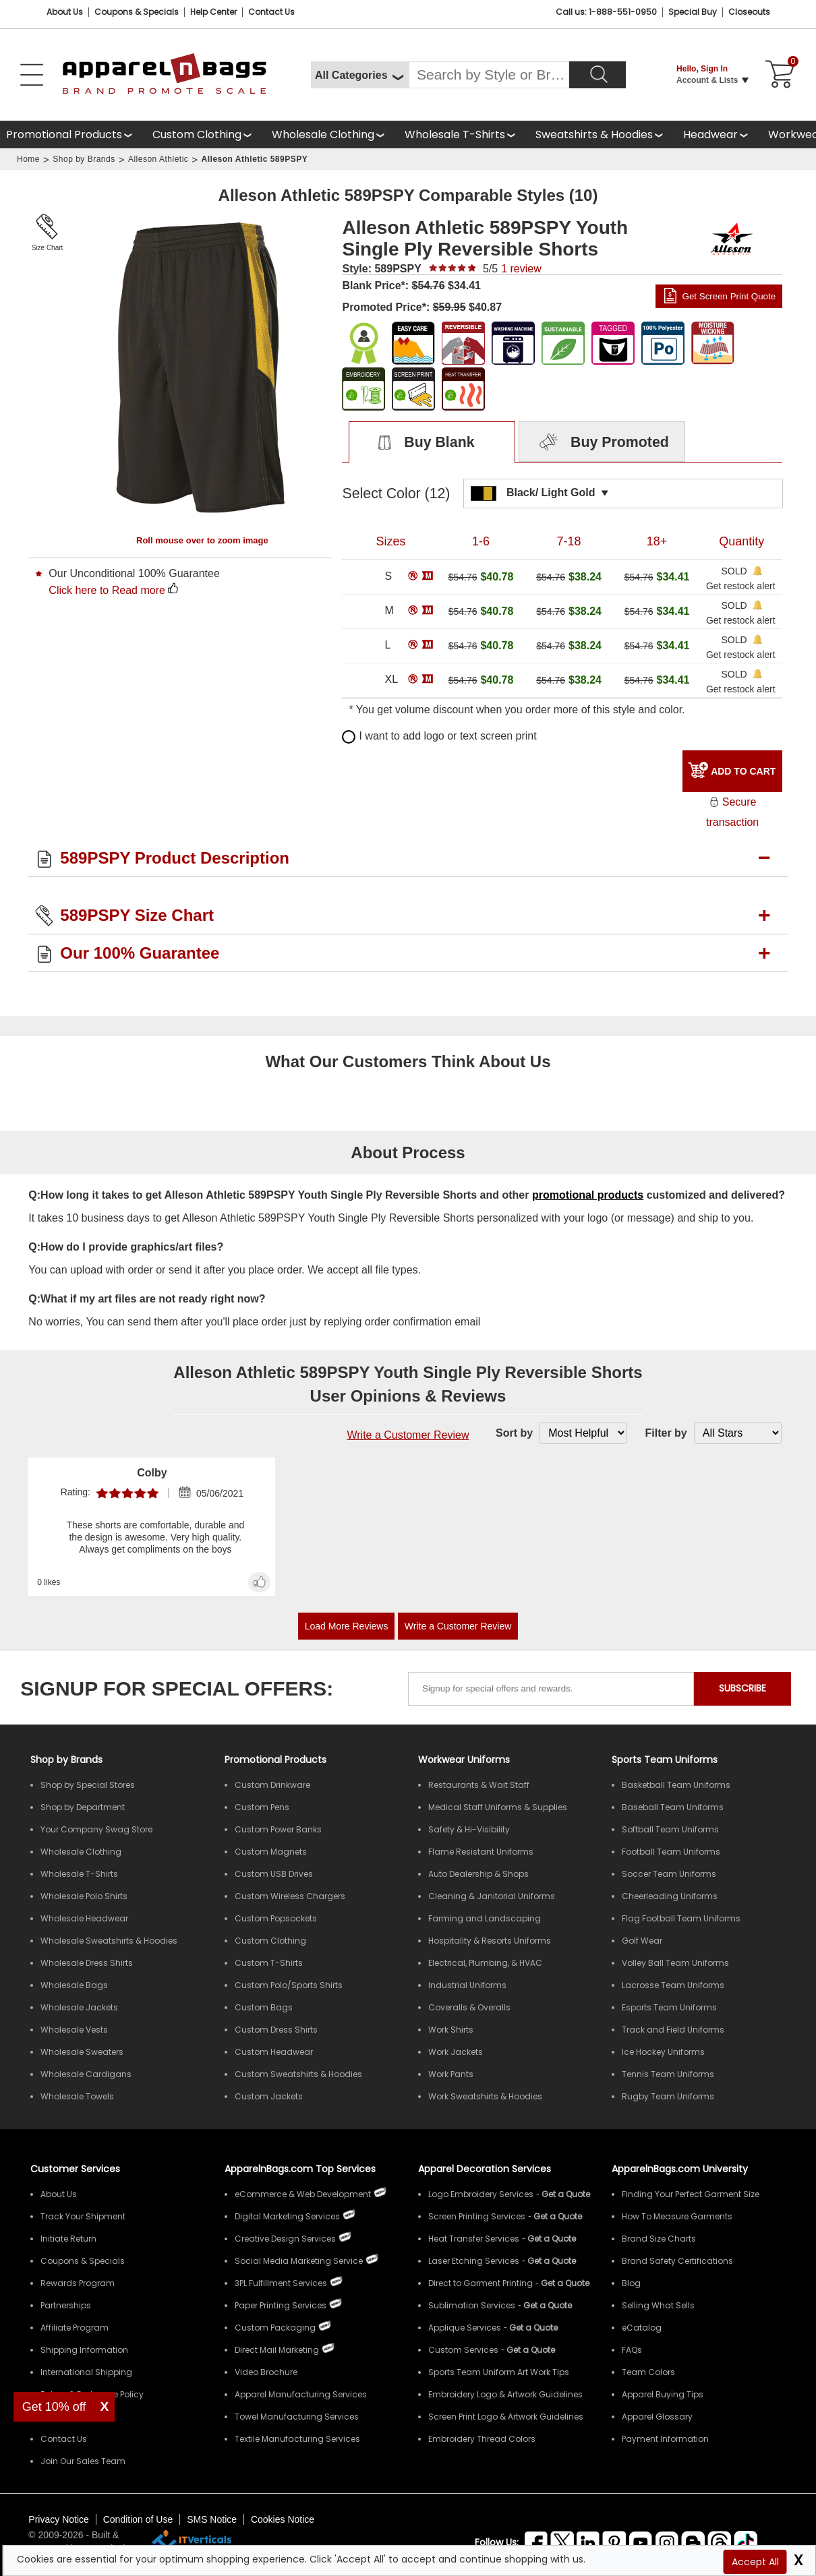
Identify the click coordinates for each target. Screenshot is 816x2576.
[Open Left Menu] (31, 74)
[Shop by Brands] (66, 1759)
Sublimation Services (471, 2305)
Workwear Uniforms (464, 1759)
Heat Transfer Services (473, 2238)
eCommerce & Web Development (303, 2194)
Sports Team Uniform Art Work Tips (498, 2372)
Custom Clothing (196, 134)
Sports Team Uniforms (665, 1759)
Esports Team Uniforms (669, 2007)
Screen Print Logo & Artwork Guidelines (505, 2416)
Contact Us (271, 12)
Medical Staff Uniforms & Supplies (497, 1807)
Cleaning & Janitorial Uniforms (491, 1896)
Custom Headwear (274, 2052)
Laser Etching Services (473, 2261)
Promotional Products (64, 134)
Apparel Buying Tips (662, 2394)
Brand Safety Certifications (677, 2261)
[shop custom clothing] (206, 134)
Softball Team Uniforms (670, 1829)
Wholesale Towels (77, 2096)
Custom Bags (264, 2007)
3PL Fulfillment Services (281, 2283)
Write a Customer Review (408, 1435)
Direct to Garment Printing (480, 2283)
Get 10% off (54, 2407)
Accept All (755, 2562)
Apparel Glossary (657, 2416)
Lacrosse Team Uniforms (673, 1985)
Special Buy (692, 12)
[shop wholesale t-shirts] (464, 134)
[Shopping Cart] (777, 75)
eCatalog (642, 2327)
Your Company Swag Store (96, 1829)
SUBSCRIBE (742, 1688)
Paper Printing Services (280, 2305)
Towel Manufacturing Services (297, 2416)
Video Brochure (266, 2372)
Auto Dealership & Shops (478, 1874)
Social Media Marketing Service (299, 2261)
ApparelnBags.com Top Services (300, 2169)
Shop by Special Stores (87, 1785)
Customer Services (75, 2169)
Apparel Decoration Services (484, 2169)
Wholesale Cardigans (86, 2074)
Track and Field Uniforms (673, 2029)
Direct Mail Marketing (277, 2350)
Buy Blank (420, 442)
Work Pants (450, 2074)
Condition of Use (138, 2519)
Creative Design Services (285, 2238)
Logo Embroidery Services (480, 2194)
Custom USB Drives (274, 1874)
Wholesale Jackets (79, 2007)
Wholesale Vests (74, 2029)
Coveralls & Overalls (469, 2007)
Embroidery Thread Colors (481, 2439)
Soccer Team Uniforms (669, 1874)
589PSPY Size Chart (137, 915)
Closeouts (749, 12)
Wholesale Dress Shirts (86, 1963)
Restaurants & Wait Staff (478, 1785)
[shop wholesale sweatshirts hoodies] (603, 134)
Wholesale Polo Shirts (83, 1896)
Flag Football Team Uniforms (681, 1918)
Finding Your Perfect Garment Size (690, 2194)
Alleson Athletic (158, 159)
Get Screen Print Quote (729, 296)
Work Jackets (455, 2052)
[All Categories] (360, 74)
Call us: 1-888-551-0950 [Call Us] (606, 12)
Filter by (666, 1433)
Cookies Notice (282, 2519)
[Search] (597, 74)
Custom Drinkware (272, 1785)
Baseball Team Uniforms (673, 1807)
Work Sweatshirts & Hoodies (485, 2096)
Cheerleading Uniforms (670, 1896)
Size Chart (47, 247)
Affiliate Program (74, 2327)
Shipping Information (84, 2350)
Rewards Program (77, 2283)
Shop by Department (82, 1807)
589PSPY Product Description (174, 858)
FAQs (632, 2350)
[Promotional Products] (73, 134)
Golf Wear (642, 1940)
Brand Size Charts (659, 2238)
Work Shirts (450, 2029)
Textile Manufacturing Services (297, 2439)
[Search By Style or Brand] (489, 74)
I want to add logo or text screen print (439, 736)
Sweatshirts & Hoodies (594, 134)
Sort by (514, 1433)
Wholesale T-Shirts (455, 134)
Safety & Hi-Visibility (469, 1829)
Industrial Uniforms (467, 1985)
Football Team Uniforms (671, 1851)
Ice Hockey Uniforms (663, 2052)
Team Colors (648, 2372)
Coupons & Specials (82, 2261)
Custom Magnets (271, 1851)
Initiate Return (68, 2238)
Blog (631, 2283)
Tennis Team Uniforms (668, 2074)
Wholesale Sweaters (81, 2052)
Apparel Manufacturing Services (301, 2394)
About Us (65, 12)
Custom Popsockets (276, 1918)
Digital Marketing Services (287, 2216)
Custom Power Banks (278, 1829)
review (521, 268)
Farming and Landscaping (484, 1918)
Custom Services (463, 2350)
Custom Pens (262, 1807)
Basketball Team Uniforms (676, 1785)
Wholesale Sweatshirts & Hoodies (108, 1940)
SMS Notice (212, 2519)
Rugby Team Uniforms (668, 2096)
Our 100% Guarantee (139, 953)
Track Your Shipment (82, 2216)
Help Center (213, 12)
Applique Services (464, 2327)
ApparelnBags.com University (680, 2169)
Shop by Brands (84, 159)
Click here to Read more (107, 590)
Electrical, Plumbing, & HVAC (485, 1963)
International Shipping (86, 2372)
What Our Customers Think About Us (407, 1061)
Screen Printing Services (476, 2216)
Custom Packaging (275, 2327)
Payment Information (665, 2439)
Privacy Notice (58, 2519)
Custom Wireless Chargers (290, 1896)
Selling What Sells (658, 2305)
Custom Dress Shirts (276, 2029)
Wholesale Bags (74, 1985)
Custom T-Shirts (269, 1963)
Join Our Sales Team (82, 2461)
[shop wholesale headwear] (719, 134)
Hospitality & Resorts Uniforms (489, 1940)
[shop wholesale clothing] (332, 134)
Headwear (710, 134)
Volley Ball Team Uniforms (675, 1963)
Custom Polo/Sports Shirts (289, 1985)
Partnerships (65, 2305)
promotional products (587, 1195)
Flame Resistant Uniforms (480, 1851)
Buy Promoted (602, 442)
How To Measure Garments (677, 2216)
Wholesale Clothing (323, 134)
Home (28, 159)
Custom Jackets (269, 2096)
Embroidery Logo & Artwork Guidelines (505, 2394)
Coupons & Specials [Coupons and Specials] (136, 12)
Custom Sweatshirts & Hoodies (298, 2074)
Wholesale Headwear (84, 1918)
